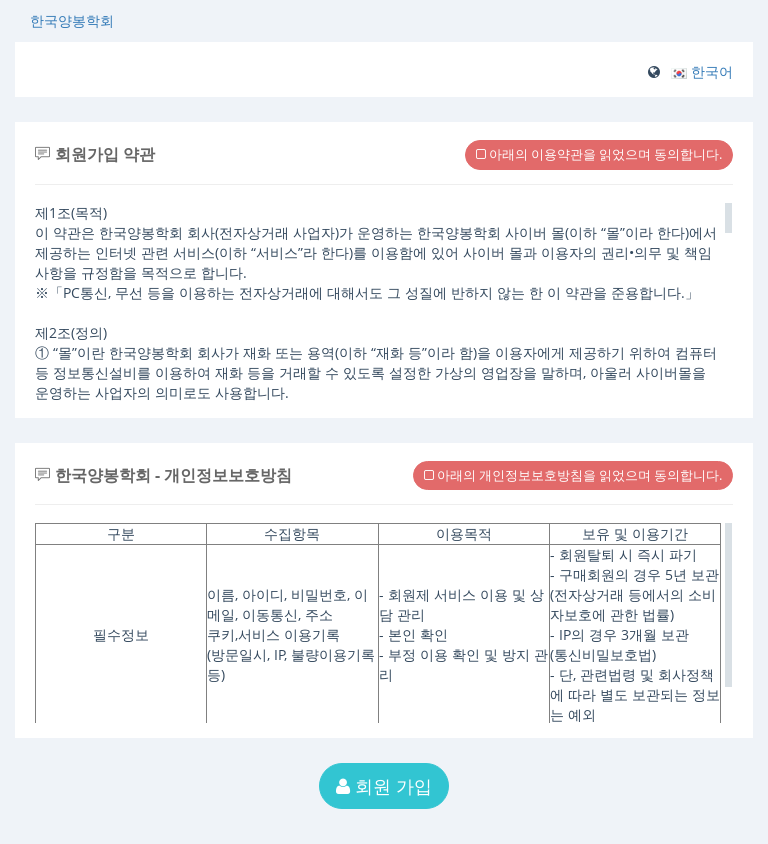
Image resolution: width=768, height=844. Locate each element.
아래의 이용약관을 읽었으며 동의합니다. (599, 154)
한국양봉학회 (72, 20)
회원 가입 (384, 786)
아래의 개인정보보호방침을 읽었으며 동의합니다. (573, 475)
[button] (702, 71)
